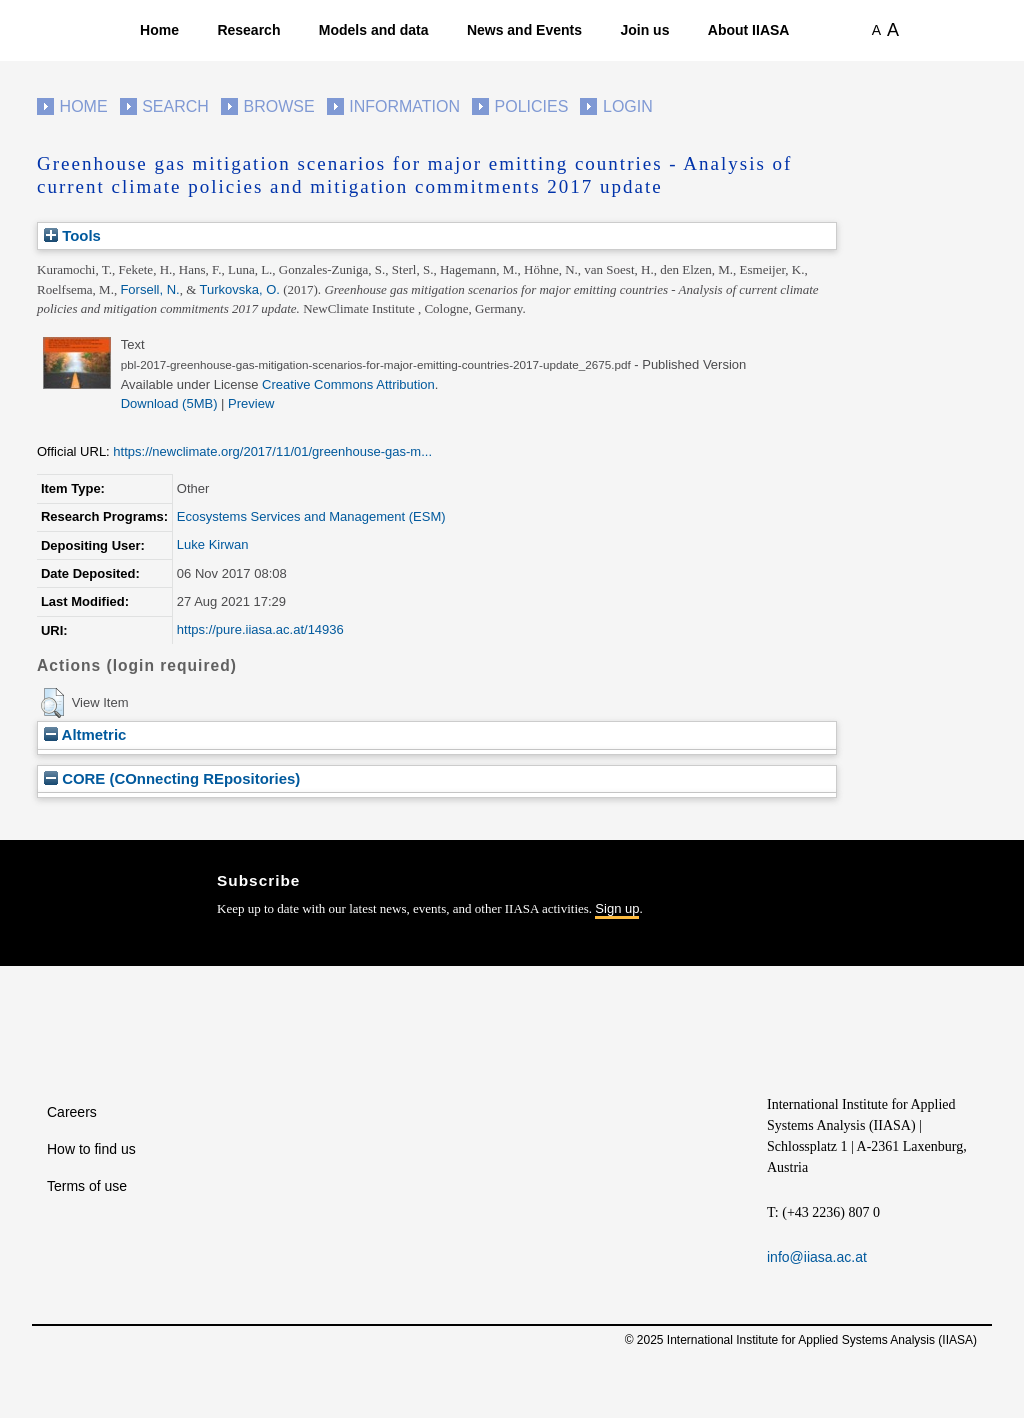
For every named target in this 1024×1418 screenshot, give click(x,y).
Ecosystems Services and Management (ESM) (311, 516)
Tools (72, 235)
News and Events (524, 30)
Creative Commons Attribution (348, 384)
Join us (644, 30)
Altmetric (85, 734)
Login (628, 106)
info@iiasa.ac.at (817, 1257)
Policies (532, 106)
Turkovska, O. (240, 289)
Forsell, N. (149, 289)
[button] (52, 703)
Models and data (374, 30)
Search (175, 106)
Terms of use (87, 1186)
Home (159, 30)
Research (248, 30)
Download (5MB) (169, 403)
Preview (251, 403)
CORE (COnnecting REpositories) (172, 778)
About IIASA (749, 30)
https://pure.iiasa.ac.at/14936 (260, 629)
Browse (278, 106)
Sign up (617, 908)
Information (404, 106)
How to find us (91, 1149)
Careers (72, 1112)
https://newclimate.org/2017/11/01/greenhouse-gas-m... (272, 451)
